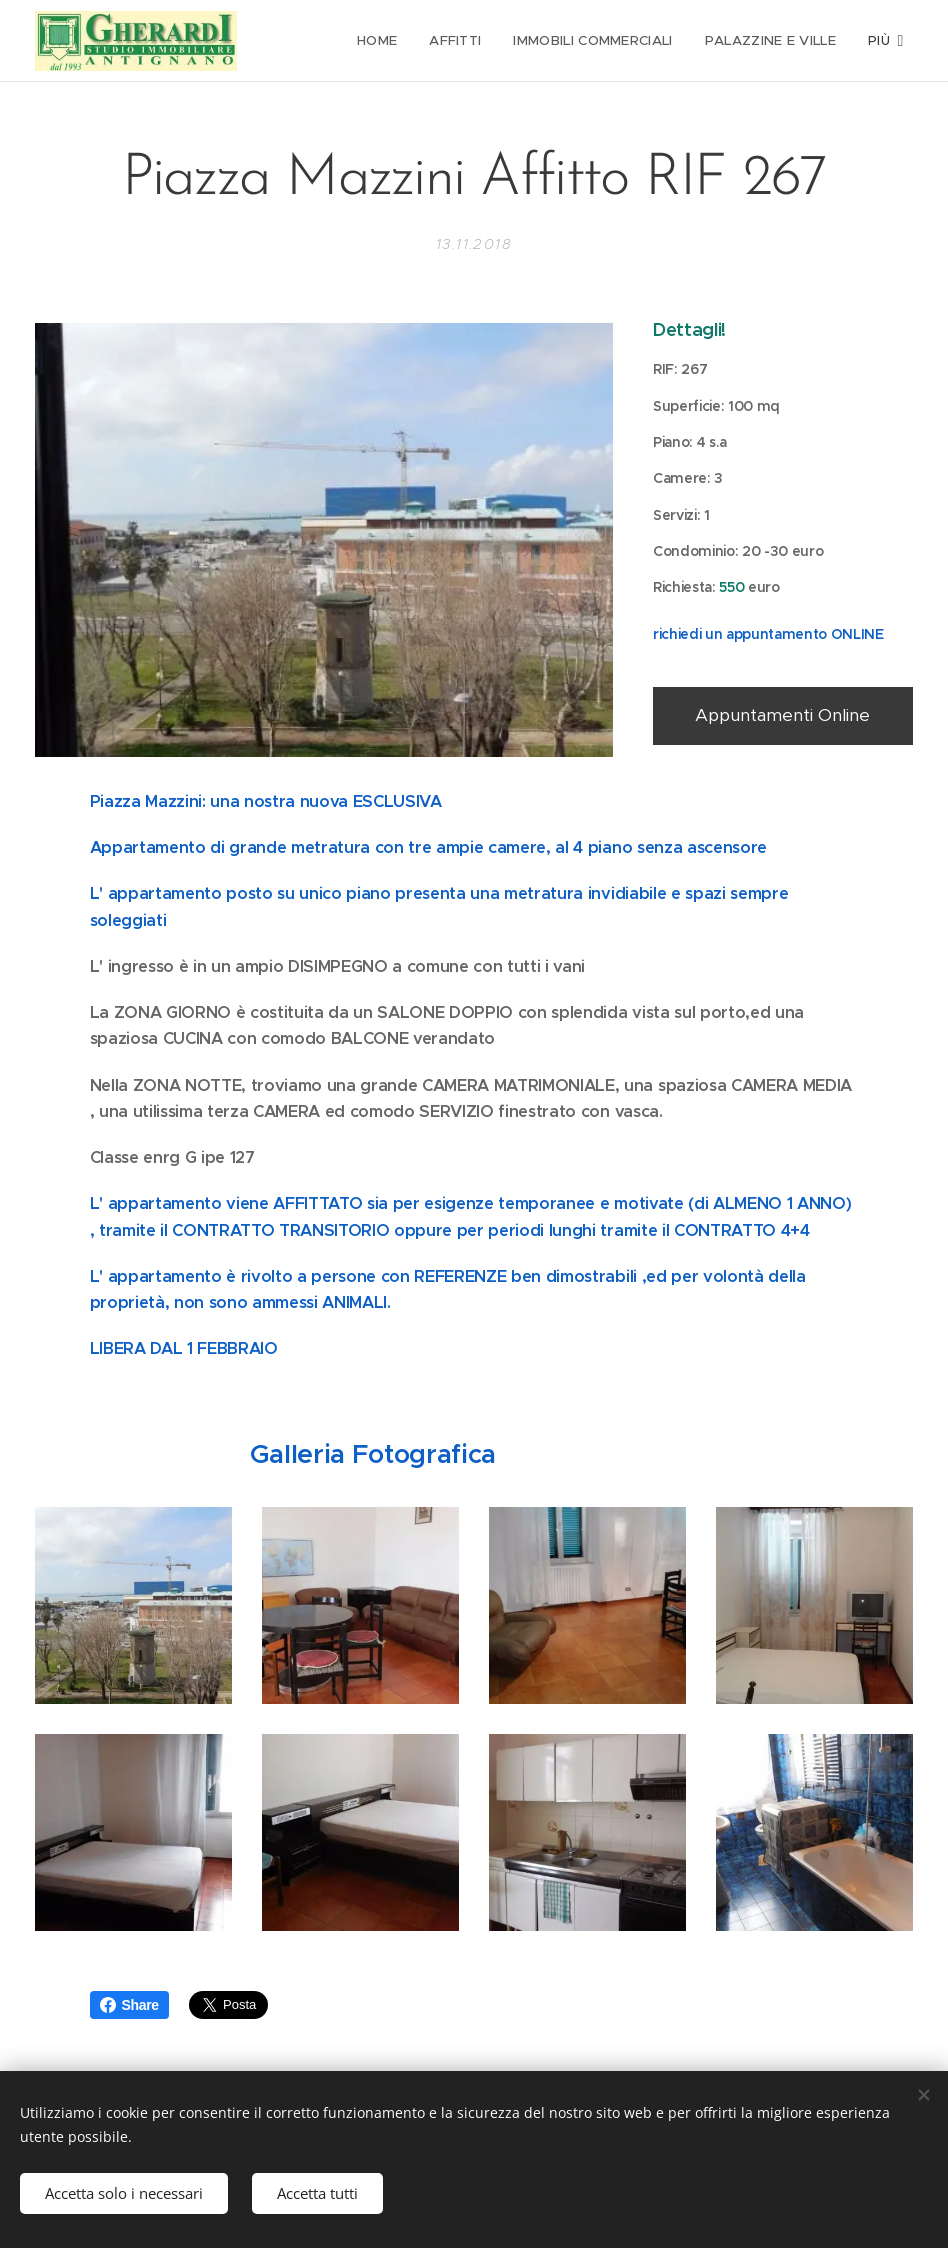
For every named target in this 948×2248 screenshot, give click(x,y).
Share (129, 2005)
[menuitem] (382, 41)
